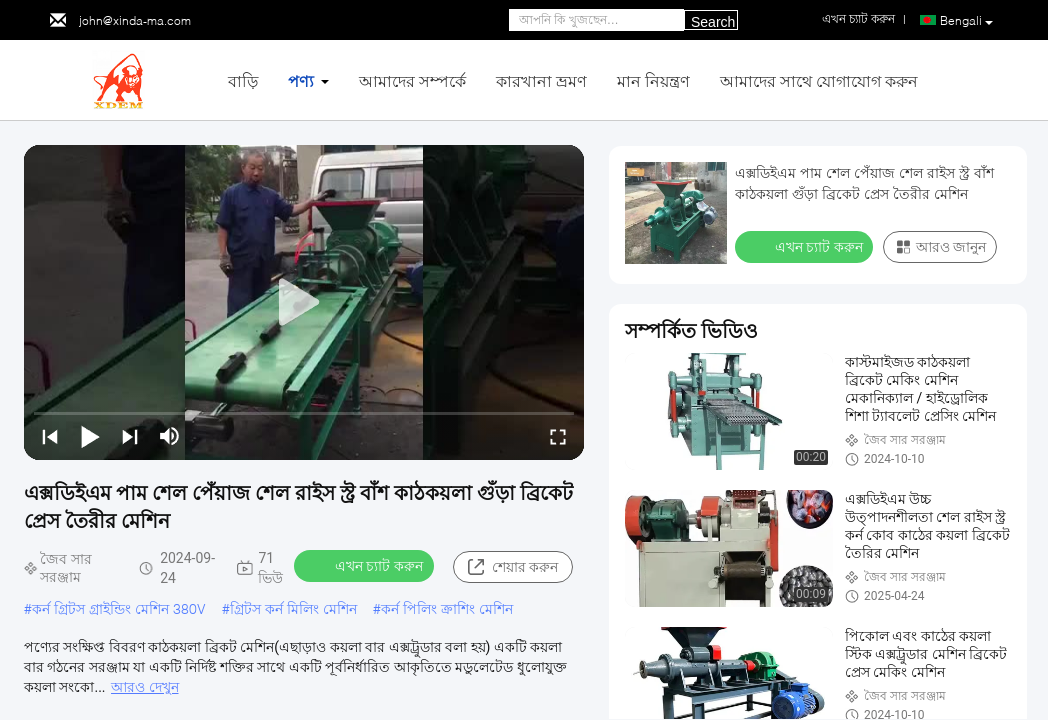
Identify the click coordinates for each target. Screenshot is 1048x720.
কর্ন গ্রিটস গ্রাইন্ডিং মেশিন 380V (119, 608)
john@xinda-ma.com (135, 20)
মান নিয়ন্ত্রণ (653, 80)
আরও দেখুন (144, 687)
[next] (130, 436)
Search (713, 22)
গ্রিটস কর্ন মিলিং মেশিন (293, 608)
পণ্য (301, 80)
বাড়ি (243, 80)
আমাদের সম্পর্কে (412, 80)
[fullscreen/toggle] (558, 436)
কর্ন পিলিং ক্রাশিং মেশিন (447, 608)
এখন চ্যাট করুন (366, 565)
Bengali (966, 21)
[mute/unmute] (170, 436)
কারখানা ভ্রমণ (541, 80)
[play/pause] (90, 436)
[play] (304, 303)
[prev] (50, 436)
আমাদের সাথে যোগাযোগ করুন (819, 80)
